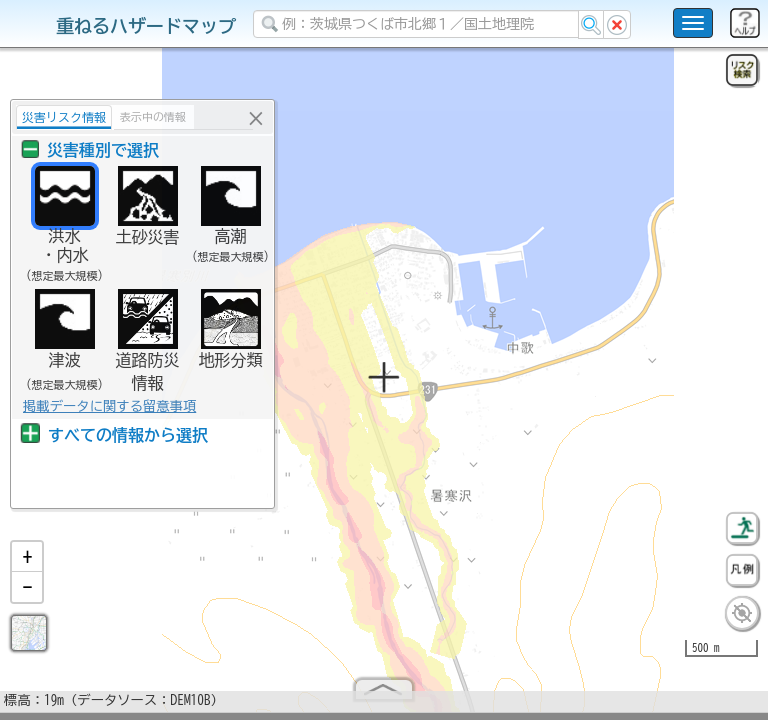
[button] (27, 565)
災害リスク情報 (64, 117)
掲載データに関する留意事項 (109, 406)
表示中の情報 (153, 116)
